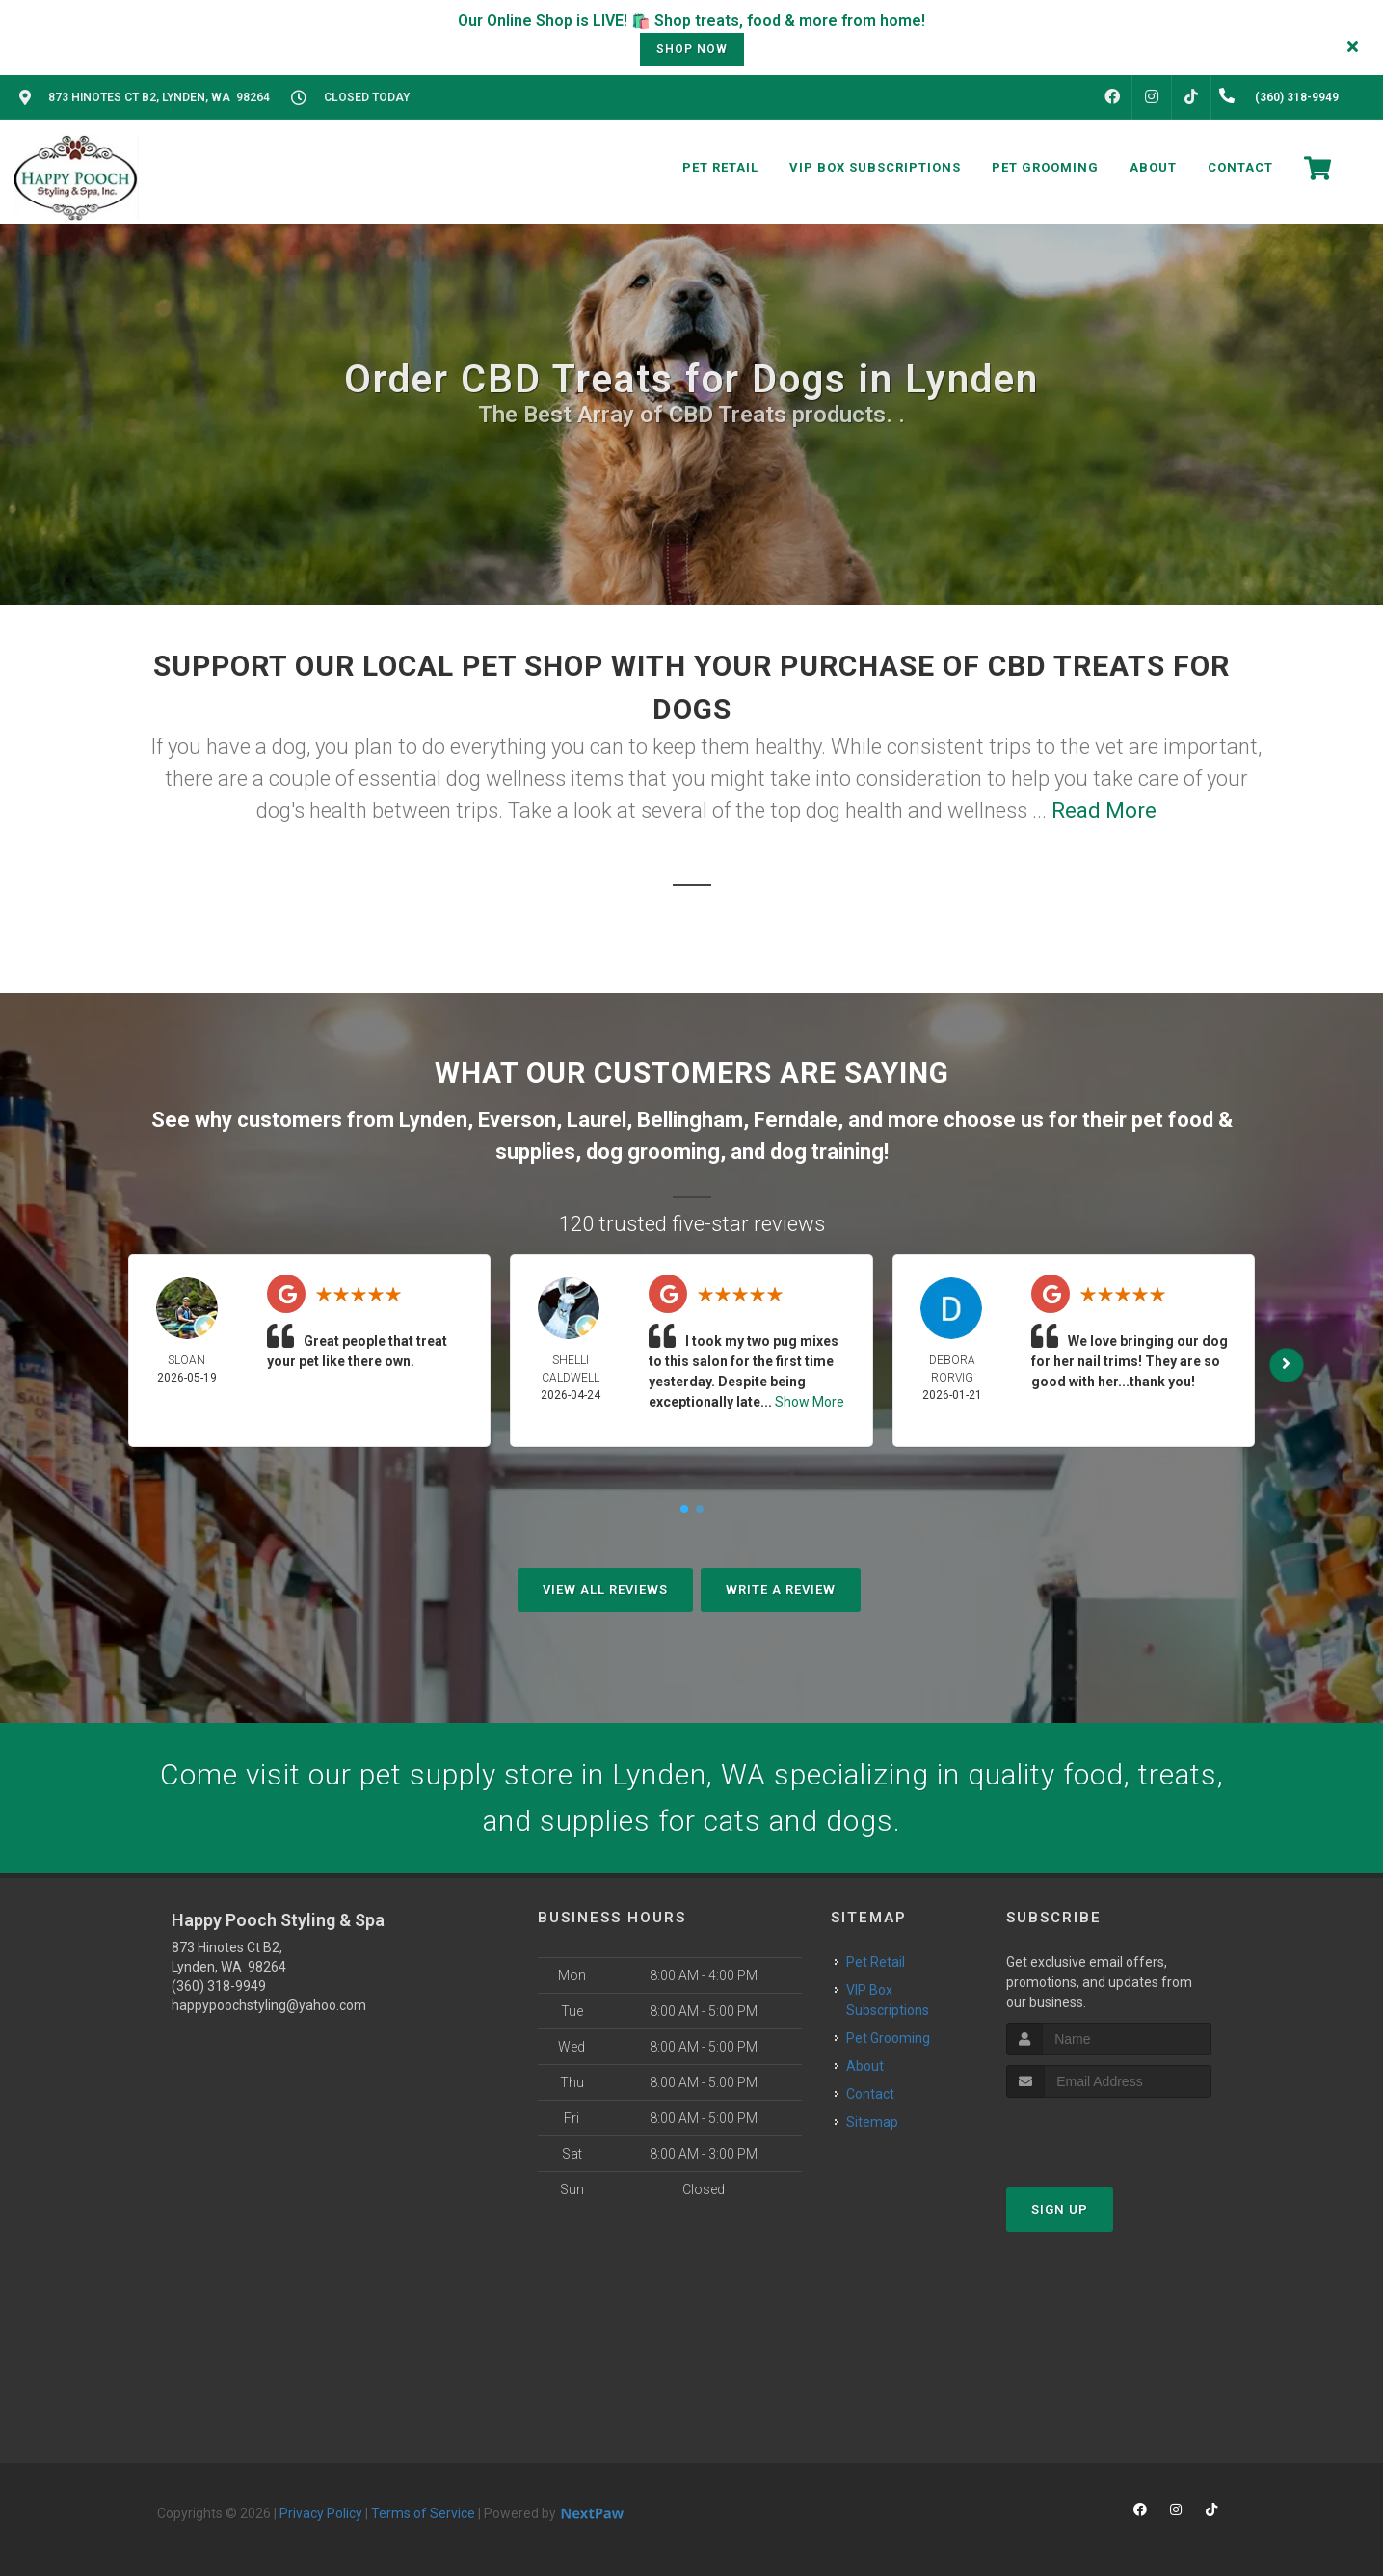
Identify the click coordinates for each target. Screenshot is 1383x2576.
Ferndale (796, 1120)
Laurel (596, 1120)
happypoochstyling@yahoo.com (269, 2005)
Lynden (433, 1120)
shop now (692, 49)
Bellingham (690, 1120)
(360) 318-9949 (219, 1986)
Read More (1104, 810)
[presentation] (1108, 2133)
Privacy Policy (320, 2513)
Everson (517, 1120)
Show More (809, 1401)
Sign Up (1059, 2209)
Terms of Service (423, 2513)
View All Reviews (605, 1589)
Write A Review (781, 1589)
